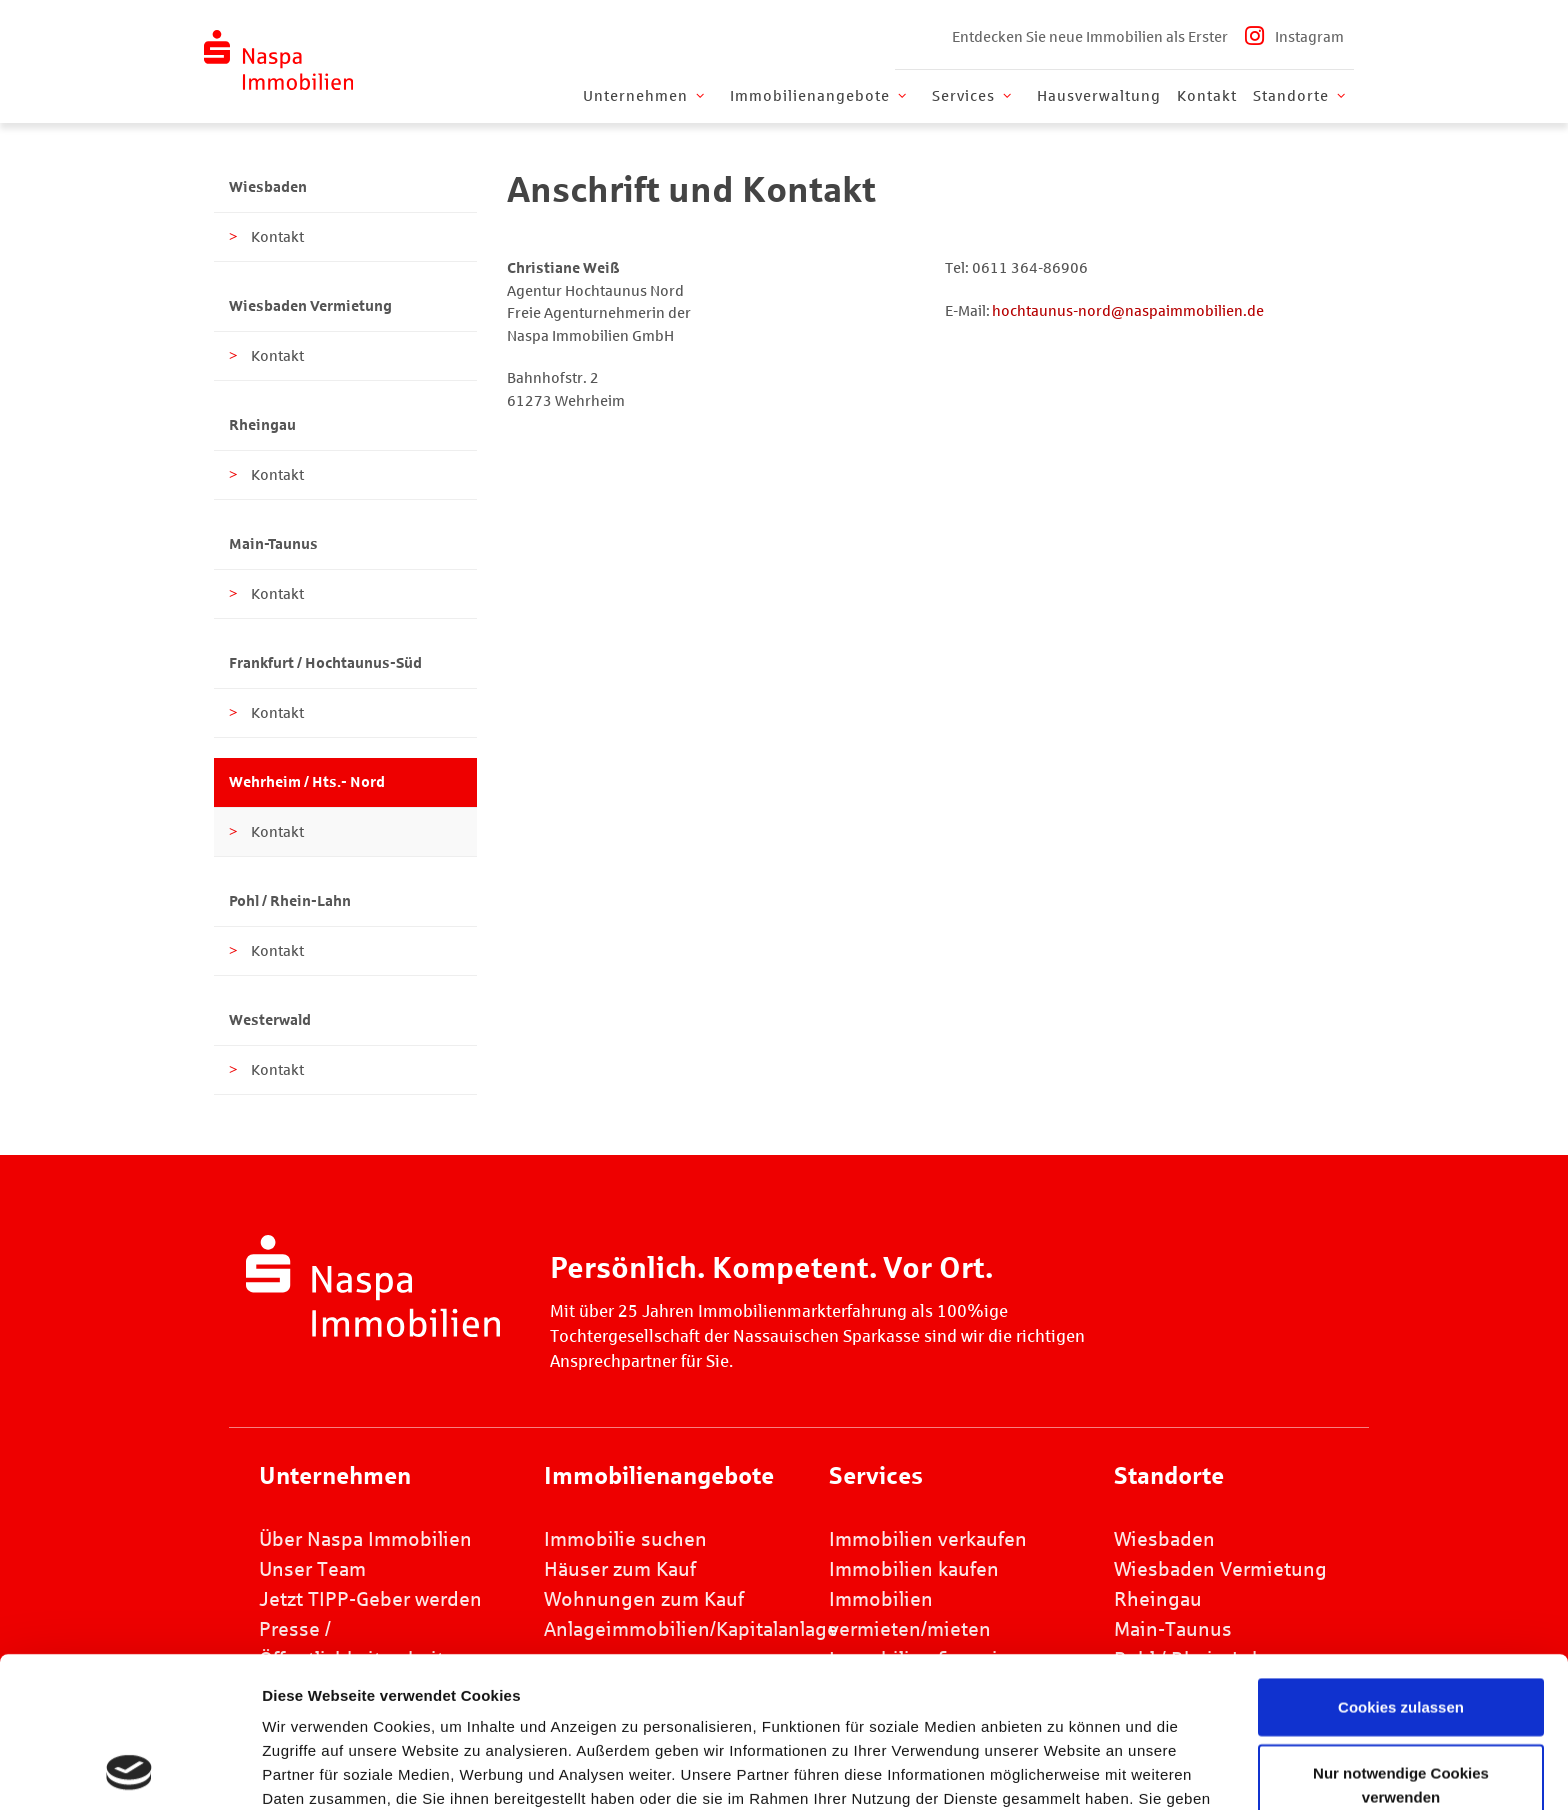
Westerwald (270, 1020)
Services (973, 96)
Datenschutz (831, 1705)
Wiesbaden (268, 187)
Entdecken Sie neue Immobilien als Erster (1090, 37)
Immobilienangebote (820, 96)
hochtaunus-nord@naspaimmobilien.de (1128, 311)
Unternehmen (645, 96)
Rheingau (262, 425)
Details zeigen (1099, 1770)
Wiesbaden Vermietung (310, 306)
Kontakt (1207, 96)
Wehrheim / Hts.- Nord (307, 782)
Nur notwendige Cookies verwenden (1401, 1643)
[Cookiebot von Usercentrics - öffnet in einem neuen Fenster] (129, 1771)
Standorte (1301, 96)
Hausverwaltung (1099, 96)
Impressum (705, 1705)
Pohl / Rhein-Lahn (290, 901)
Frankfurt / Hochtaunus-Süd (325, 663)
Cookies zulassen (1401, 1565)
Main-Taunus (273, 544)
